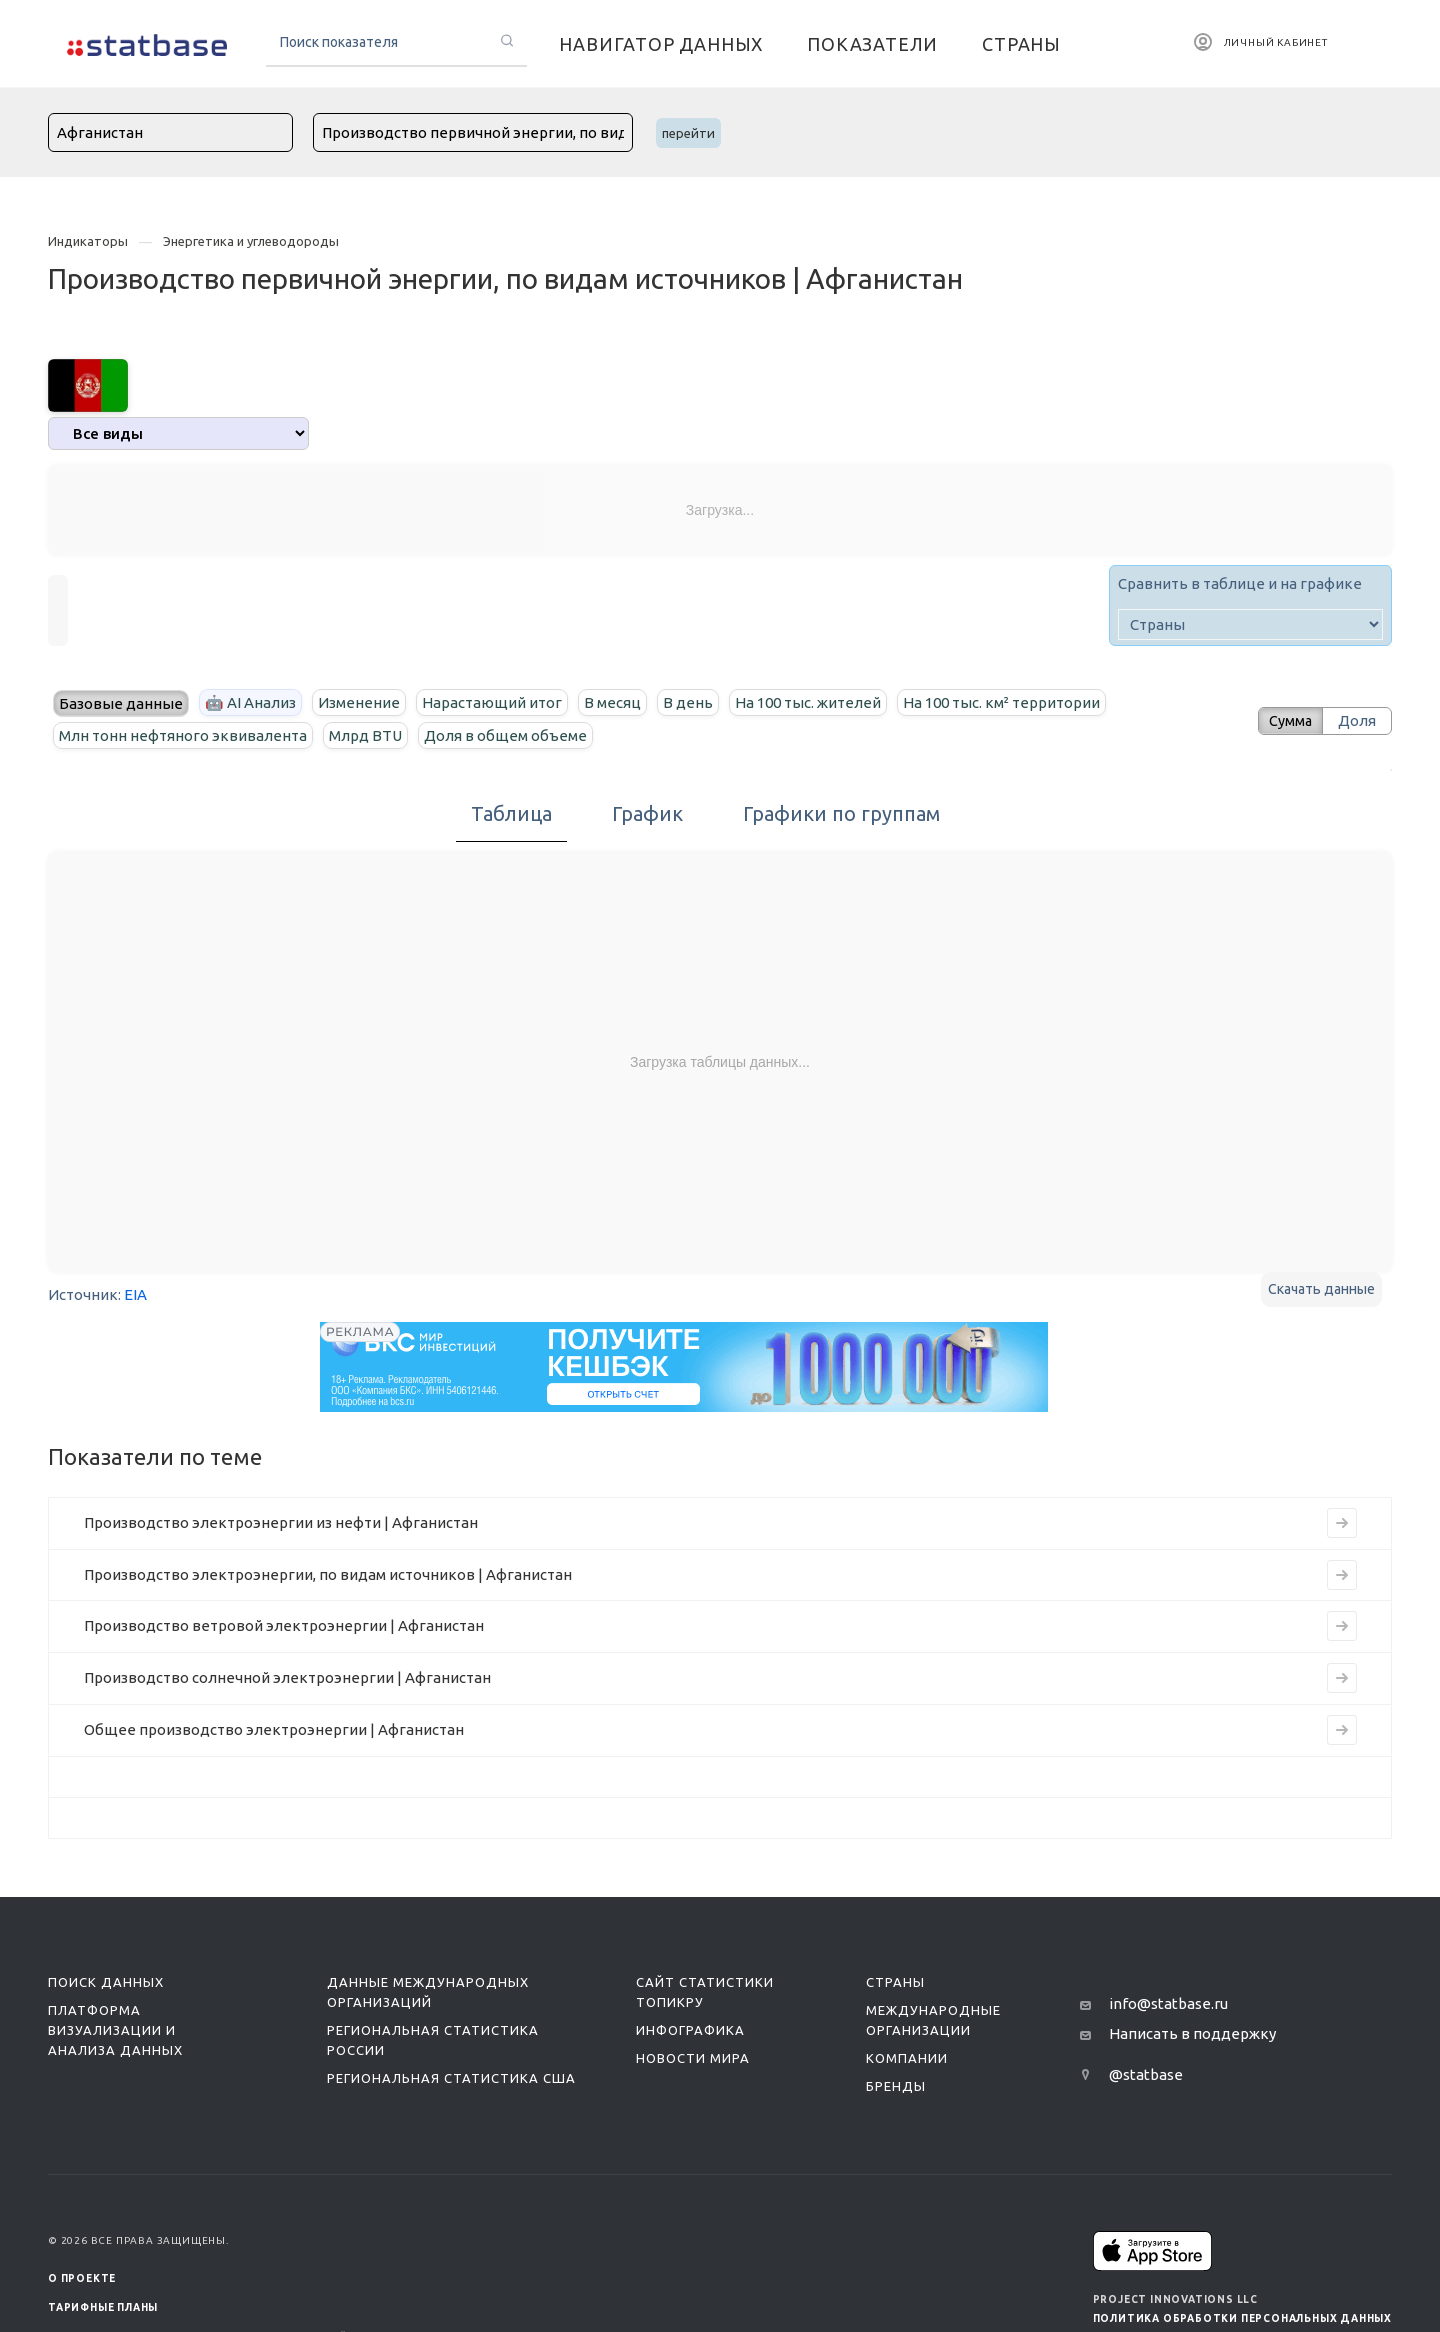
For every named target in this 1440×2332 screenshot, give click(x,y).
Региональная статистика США (451, 2078)
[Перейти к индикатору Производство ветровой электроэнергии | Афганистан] (1342, 1626)
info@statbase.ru (1168, 2003)
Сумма (1285, 720)
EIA (135, 1294)
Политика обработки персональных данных (1242, 2318)
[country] (1250, 624)
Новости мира (693, 2058)
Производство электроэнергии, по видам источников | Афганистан (328, 1574)
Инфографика (690, 2030)
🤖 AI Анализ (250, 702)
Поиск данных (106, 1982)
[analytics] (178, 433)
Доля (1357, 720)
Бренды (896, 2086)
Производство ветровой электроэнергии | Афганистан (284, 1625)
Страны (895, 1982)
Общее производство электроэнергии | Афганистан (274, 1729)
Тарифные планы (103, 2307)
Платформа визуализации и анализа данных (115, 2030)
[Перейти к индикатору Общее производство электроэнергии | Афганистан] (1342, 1730)
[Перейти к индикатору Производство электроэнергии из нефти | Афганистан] (1342, 1523)
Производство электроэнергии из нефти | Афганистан (281, 1522)
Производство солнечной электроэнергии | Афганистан (287, 1677)
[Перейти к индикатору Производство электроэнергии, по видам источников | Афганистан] (1342, 1575)
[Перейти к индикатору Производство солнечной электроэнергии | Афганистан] (1342, 1678)
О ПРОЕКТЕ (82, 2278)
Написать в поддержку (1192, 2033)
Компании (907, 2058)
